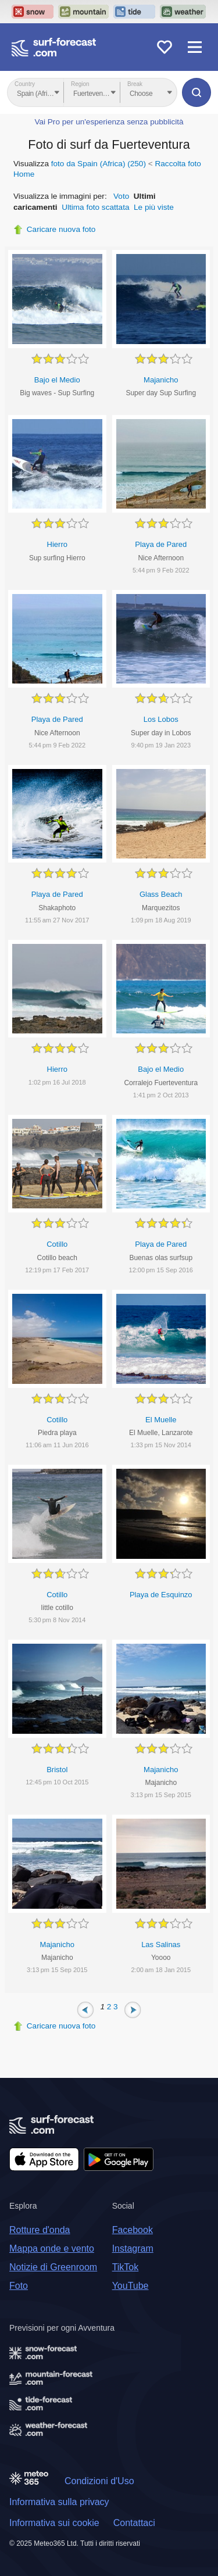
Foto (18, 2286)
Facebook (132, 2230)
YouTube (130, 2286)
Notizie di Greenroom (53, 2267)
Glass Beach (161, 894)
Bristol (57, 1769)
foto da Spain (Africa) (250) (98, 163)
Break (134, 84)
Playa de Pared (161, 544)
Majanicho (161, 379)
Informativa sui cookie (54, 2523)
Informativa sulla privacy (59, 2502)
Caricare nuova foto (61, 229)
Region (80, 84)
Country (25, 84)
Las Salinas (160, 1944)
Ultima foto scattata (95, 207)
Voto (121, 196)
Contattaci (134, 2523)
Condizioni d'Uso (99, 2481)
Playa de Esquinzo (161, 1594)
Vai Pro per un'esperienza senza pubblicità (108, 121)
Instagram (132, 2248)
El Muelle (160, 1419)
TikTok (125, 2267)
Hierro (57, 544)
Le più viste (154, 207)
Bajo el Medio (57, 379)
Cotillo (57, 1244)
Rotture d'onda (39, 2230)
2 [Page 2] (109, 2006)
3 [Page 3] (115, 2006)
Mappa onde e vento (51, 2248)
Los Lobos (161, 719)
